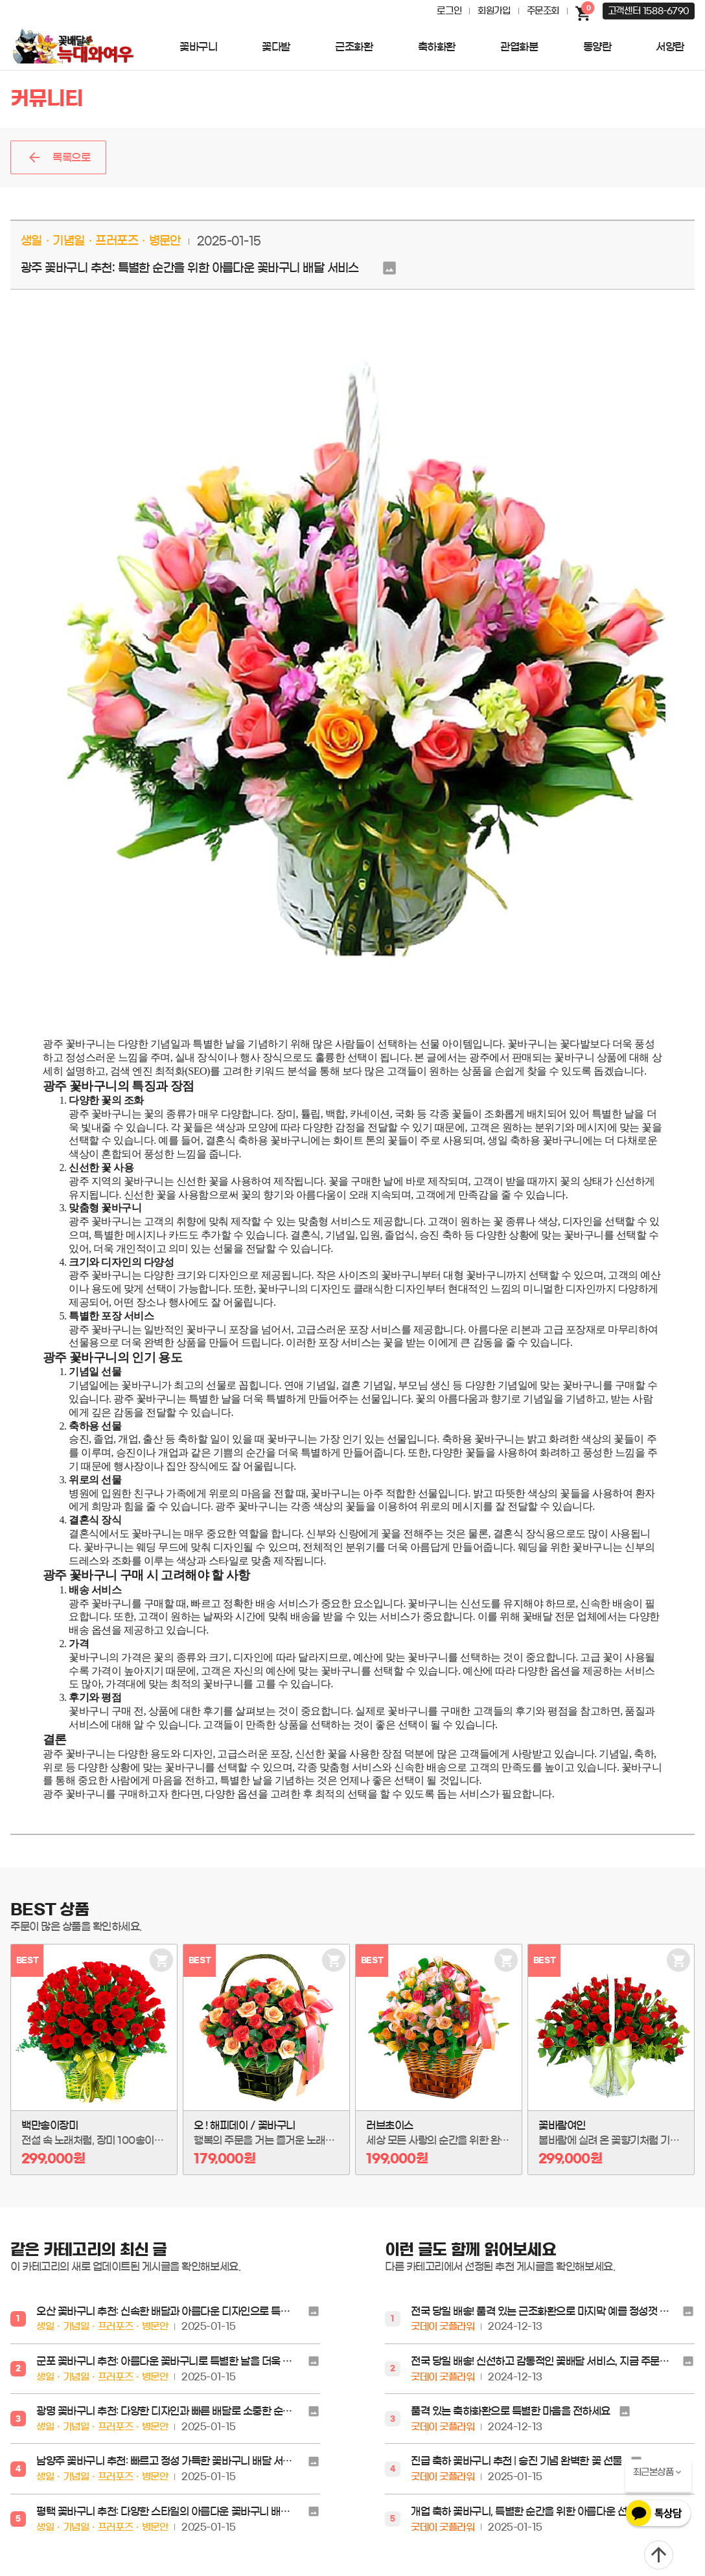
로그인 (449, 11)
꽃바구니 (198, 46)
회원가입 (494, 11)
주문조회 (543, 11)
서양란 (670, 46)
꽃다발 (276, 46)
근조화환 (354, 46)
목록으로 (71, 157)
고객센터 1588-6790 (648, 11)
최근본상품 (653, 2472)
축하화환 (437, 46)
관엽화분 (519, 46)
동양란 (597, 46)
